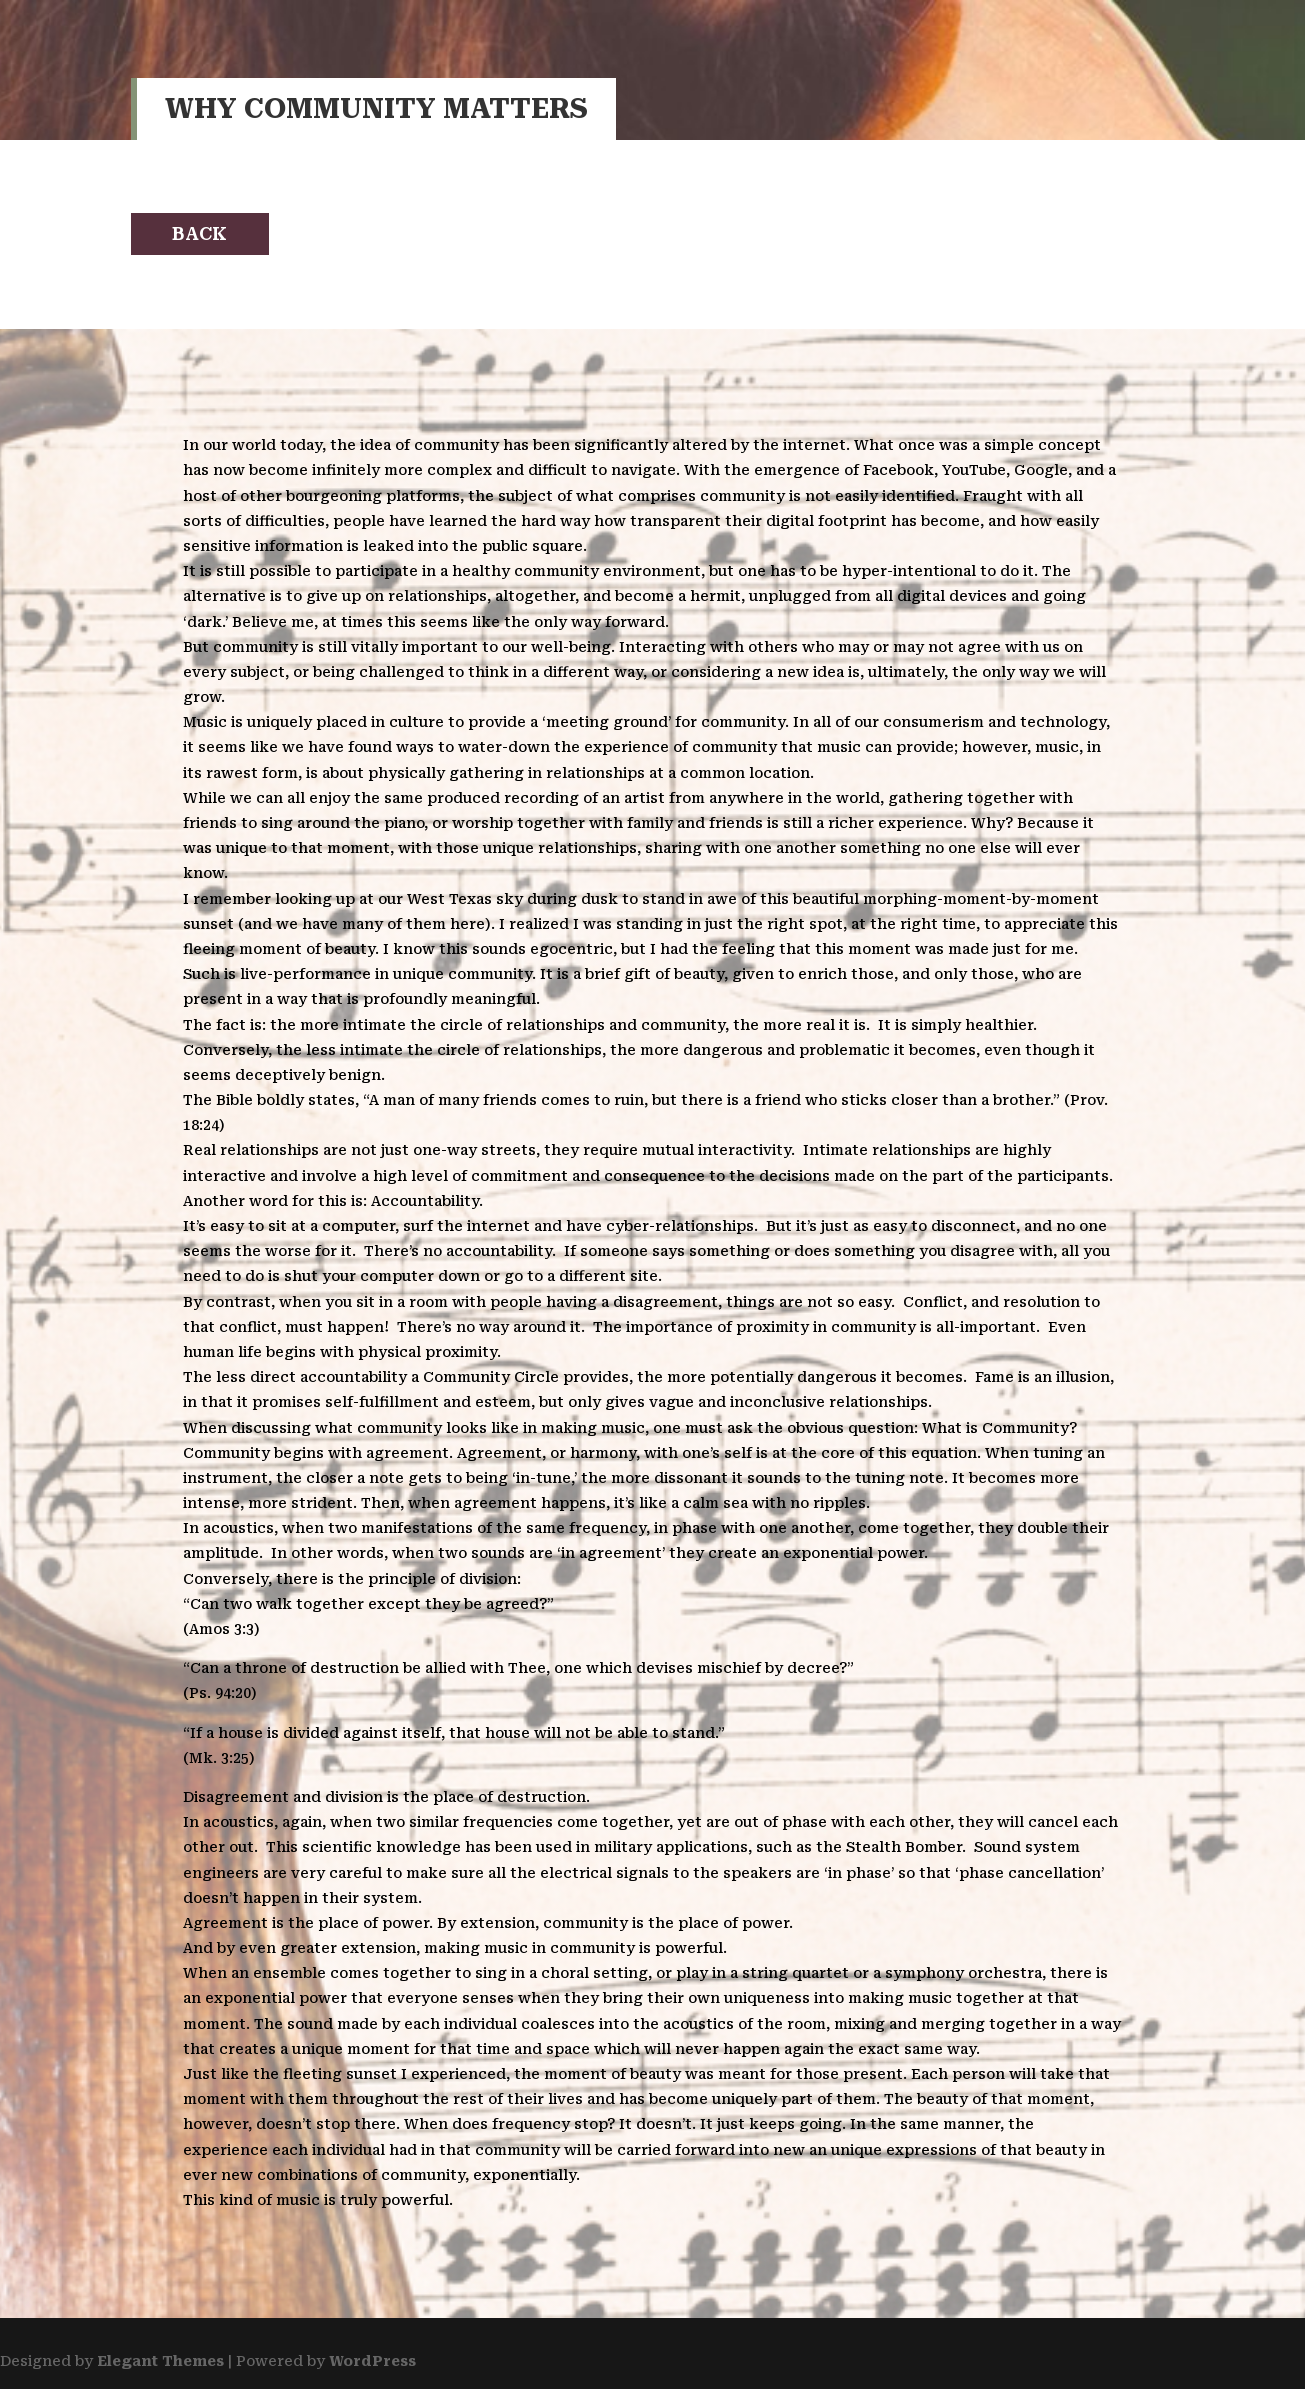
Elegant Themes (160, 2361)
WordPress (372, 2361)
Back (199, 233)
